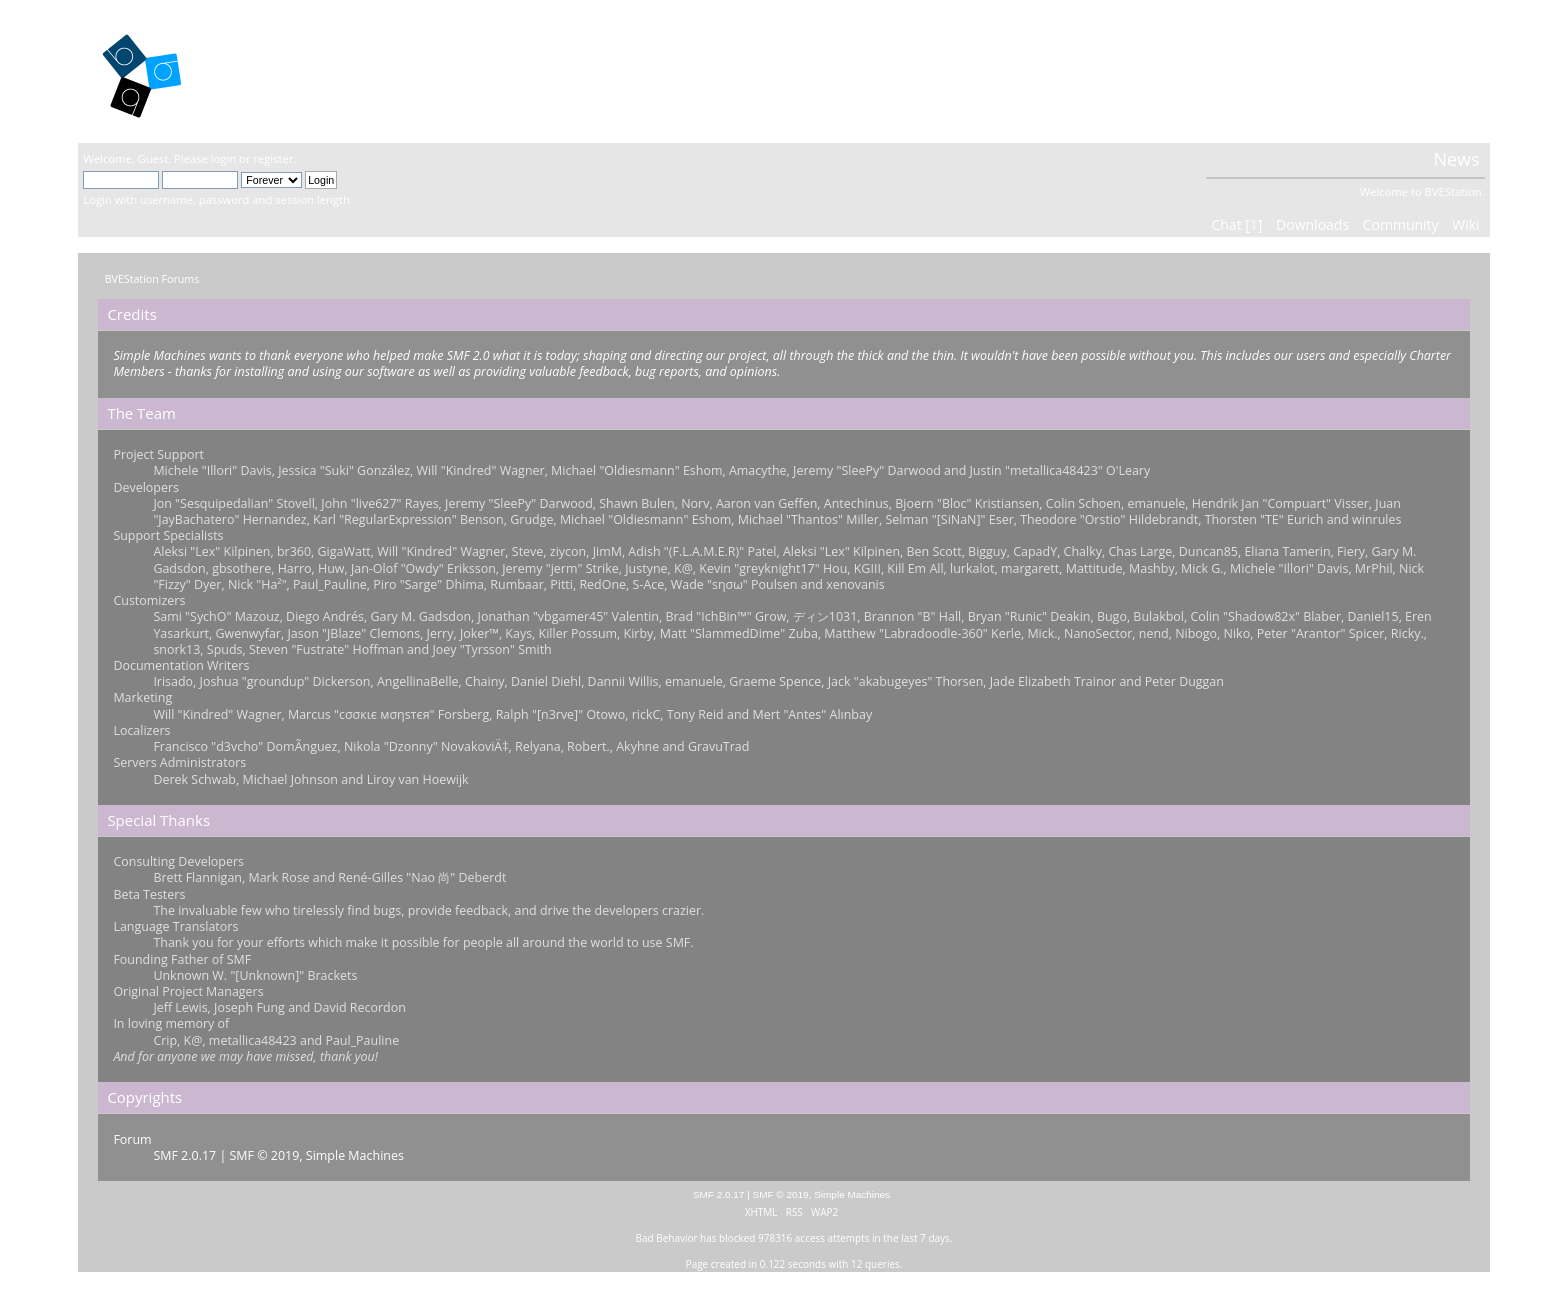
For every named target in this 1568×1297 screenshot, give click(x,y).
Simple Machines (355, 1155)
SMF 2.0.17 (184, 1155)
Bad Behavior (667, 1238)
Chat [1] (1236, 224)
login (223, 158)
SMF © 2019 (265, 1155)
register (273, 158)
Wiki (1465, 224)
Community (1401, 224)
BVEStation (297, 70)
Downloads (1312, 224)
